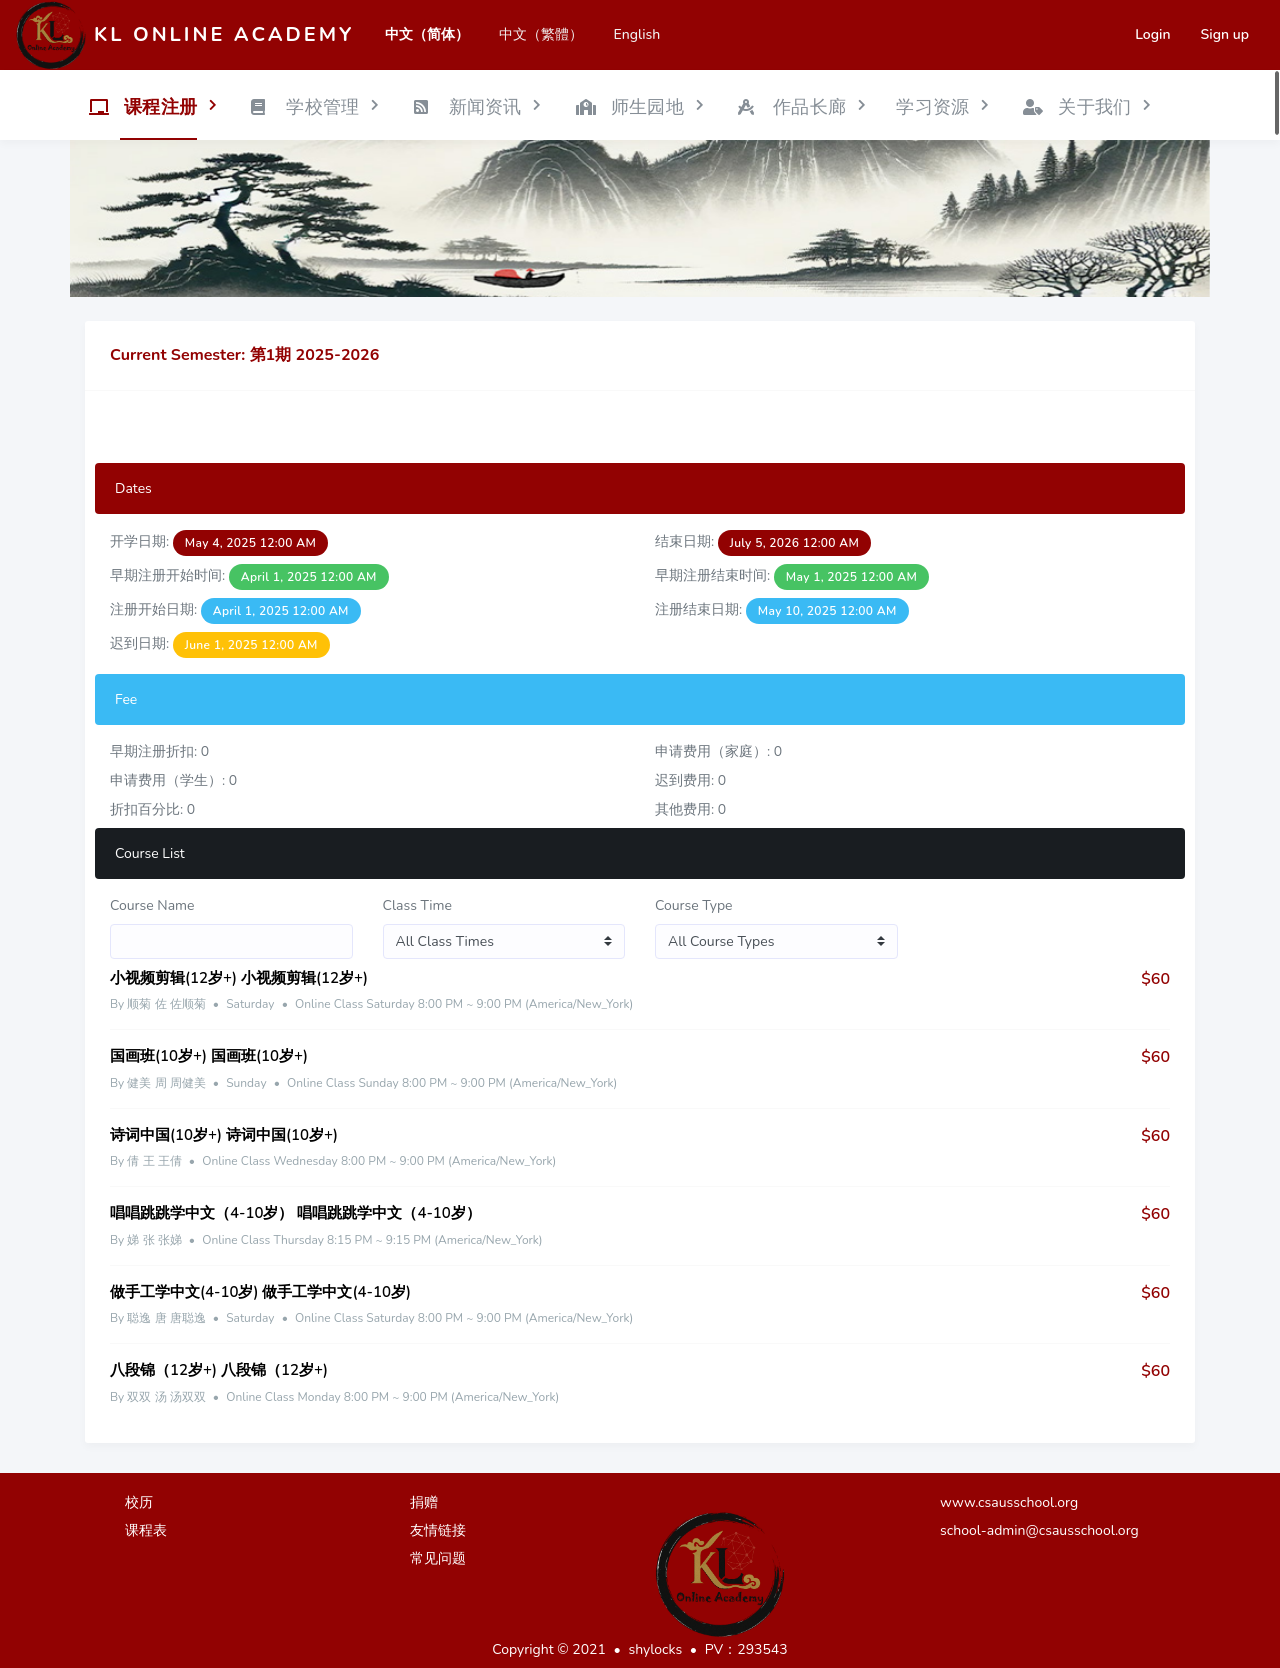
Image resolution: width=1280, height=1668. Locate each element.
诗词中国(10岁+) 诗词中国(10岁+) (224, 1135)
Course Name (152, 905)
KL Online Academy (224, 34)
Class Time (418, 905)
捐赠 (424, 1502)
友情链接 (438, 1530)
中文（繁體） (541, 34)
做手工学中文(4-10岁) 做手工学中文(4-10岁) (260, 1292)
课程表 (146, 1530)
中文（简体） (427, 34)
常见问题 (438, 1558)
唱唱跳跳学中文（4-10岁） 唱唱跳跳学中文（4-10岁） (295, 1213)
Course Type (694, 905)
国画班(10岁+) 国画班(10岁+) (209, 1056)
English (636, 34)
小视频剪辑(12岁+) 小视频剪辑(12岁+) (239, 978)
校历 (139, 1502)
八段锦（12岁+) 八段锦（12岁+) (219, 1370)
